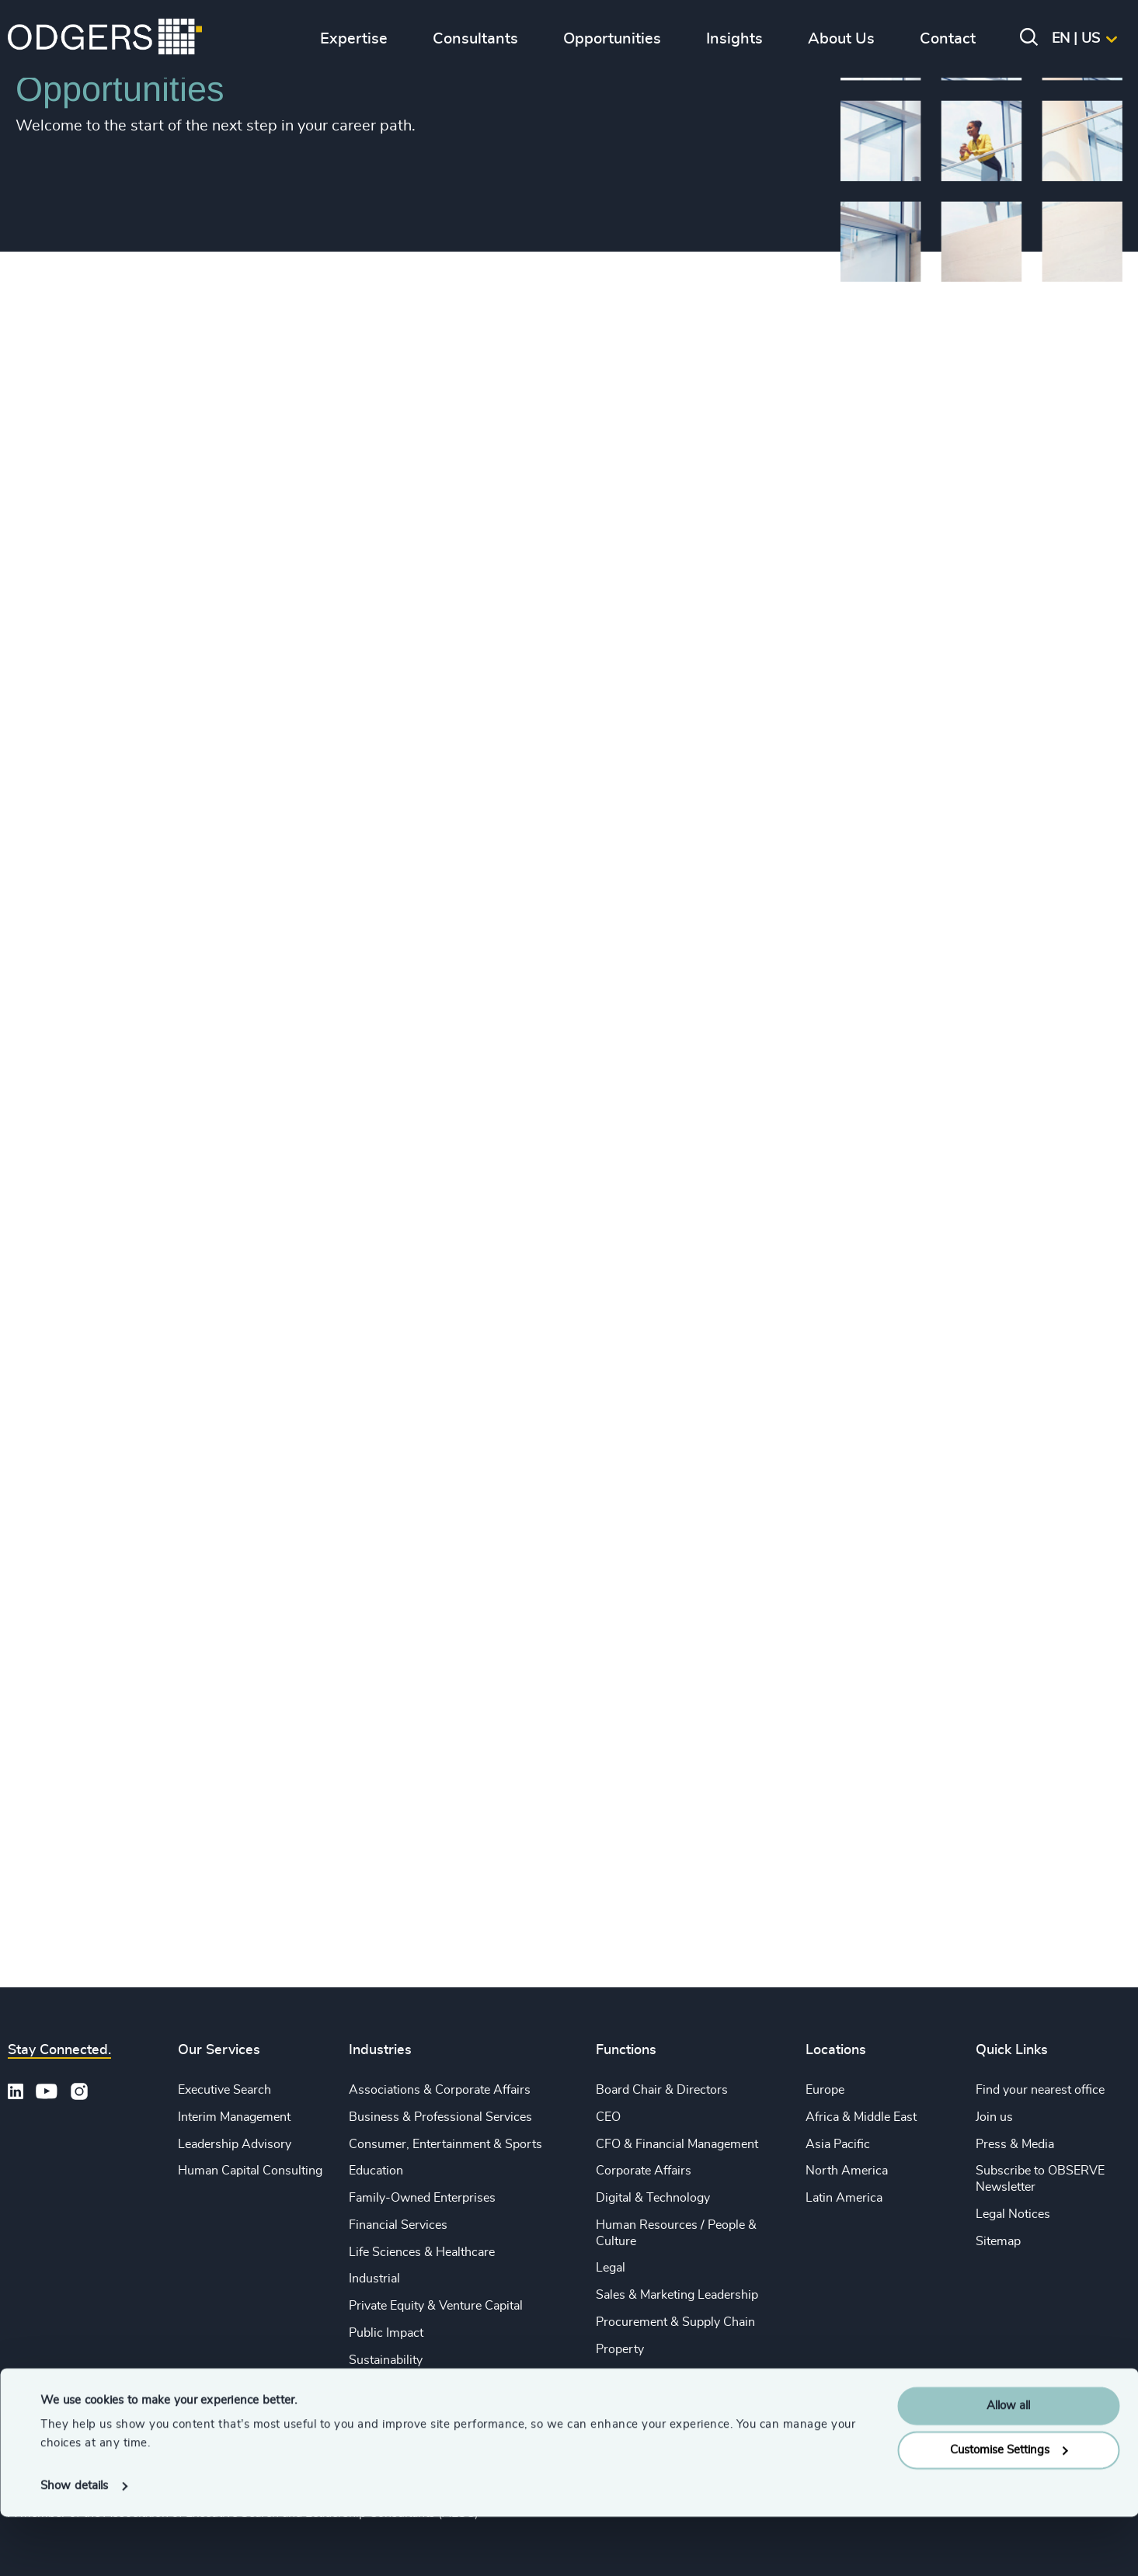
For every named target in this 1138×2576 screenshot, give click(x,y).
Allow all (1008, 2465)
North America (847, 2170)
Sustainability (386, 2360)
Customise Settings (1009, 2509)
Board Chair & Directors (662, 2090)
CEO (608, 2117)
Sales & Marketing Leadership (677, 2295)
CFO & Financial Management (677, 2144)
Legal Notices (1013, 2214)
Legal (610, 2267)
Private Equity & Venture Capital (436, 2306)
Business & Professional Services (440, 2117)
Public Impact (386, 2333)
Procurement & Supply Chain (675, 2322)
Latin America (844, 2198)
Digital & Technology (653, 2198)
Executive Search (224, 2090)
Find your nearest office (1040, 2090)
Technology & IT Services (418, 2387)
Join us (994, 2117)
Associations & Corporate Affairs (440, 2090)
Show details (74, 2545)
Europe (825, 2090)
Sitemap (998, 2241)
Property (620, 2349)
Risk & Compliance (648, 2376)
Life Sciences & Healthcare (422, 2252)
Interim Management (234, 2117)
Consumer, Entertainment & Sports (445, 2144)
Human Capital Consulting (250, 2170)
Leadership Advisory (234, 2144)
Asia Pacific (838, 2144)
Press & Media (1015, 2144)
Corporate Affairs (643, 2170)
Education (376, 2170)
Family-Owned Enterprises (422, 2198)
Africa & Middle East (861, 2117)
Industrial (374, 2278)
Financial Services (398, 2225)
